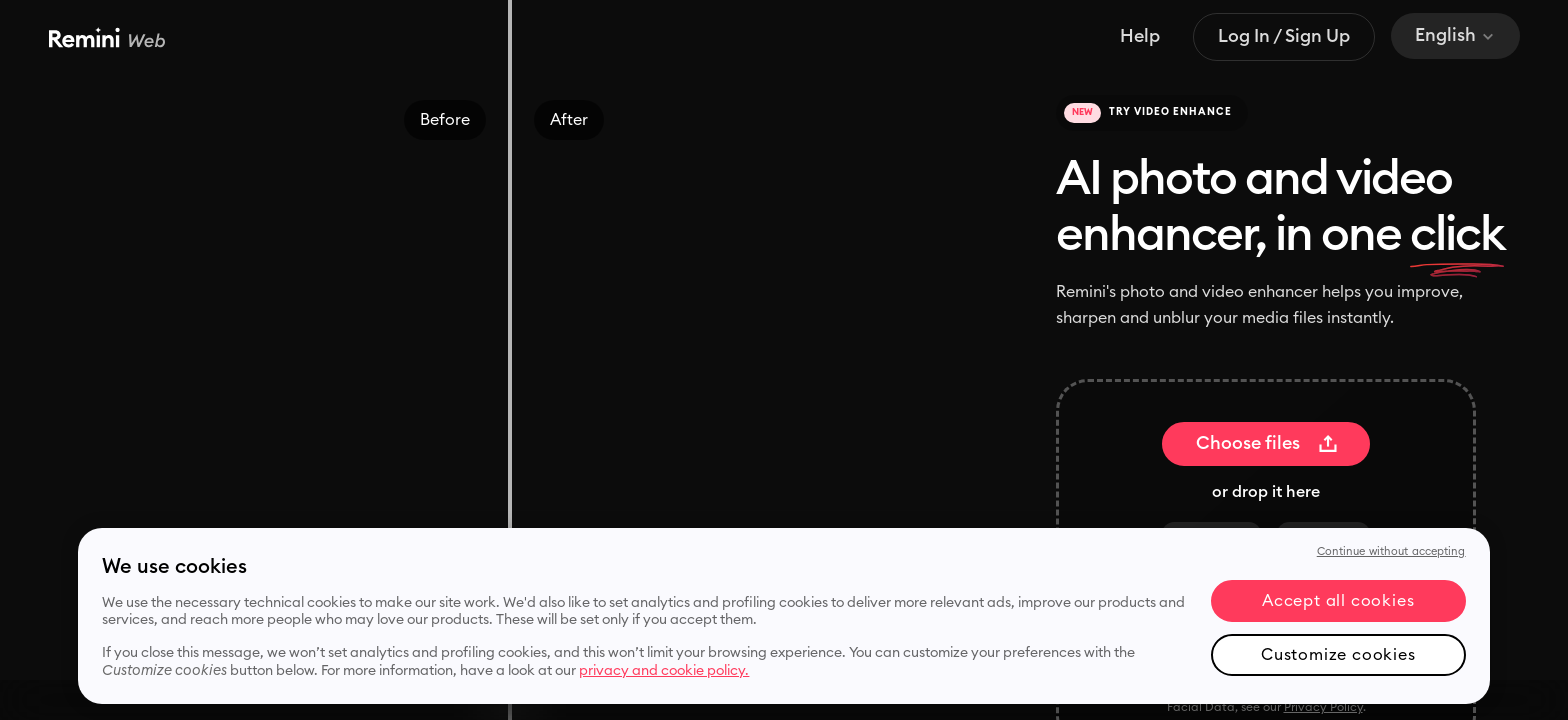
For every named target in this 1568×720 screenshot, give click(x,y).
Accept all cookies (1338, 601)
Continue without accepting (1391, 551)
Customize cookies (1338, 655)
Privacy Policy (1323, 707)
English (1455, 35)
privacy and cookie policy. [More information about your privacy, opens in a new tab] (664, 671)
